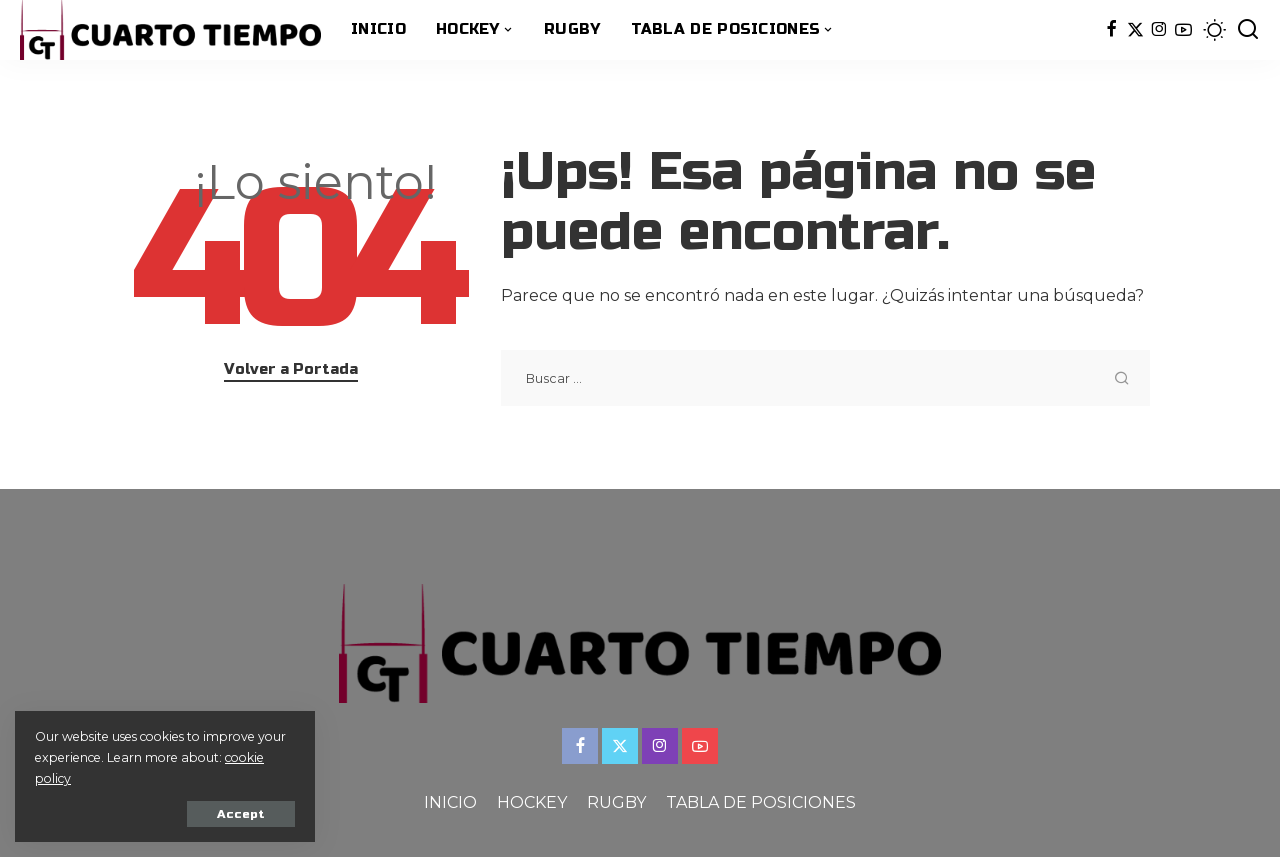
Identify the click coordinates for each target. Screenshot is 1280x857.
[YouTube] (1183, 30)
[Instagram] (1159, 30)
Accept (241, 814)
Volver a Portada (291, 369)
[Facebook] (1111, 30)
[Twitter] (1135, 30)
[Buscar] (1248, 30)
